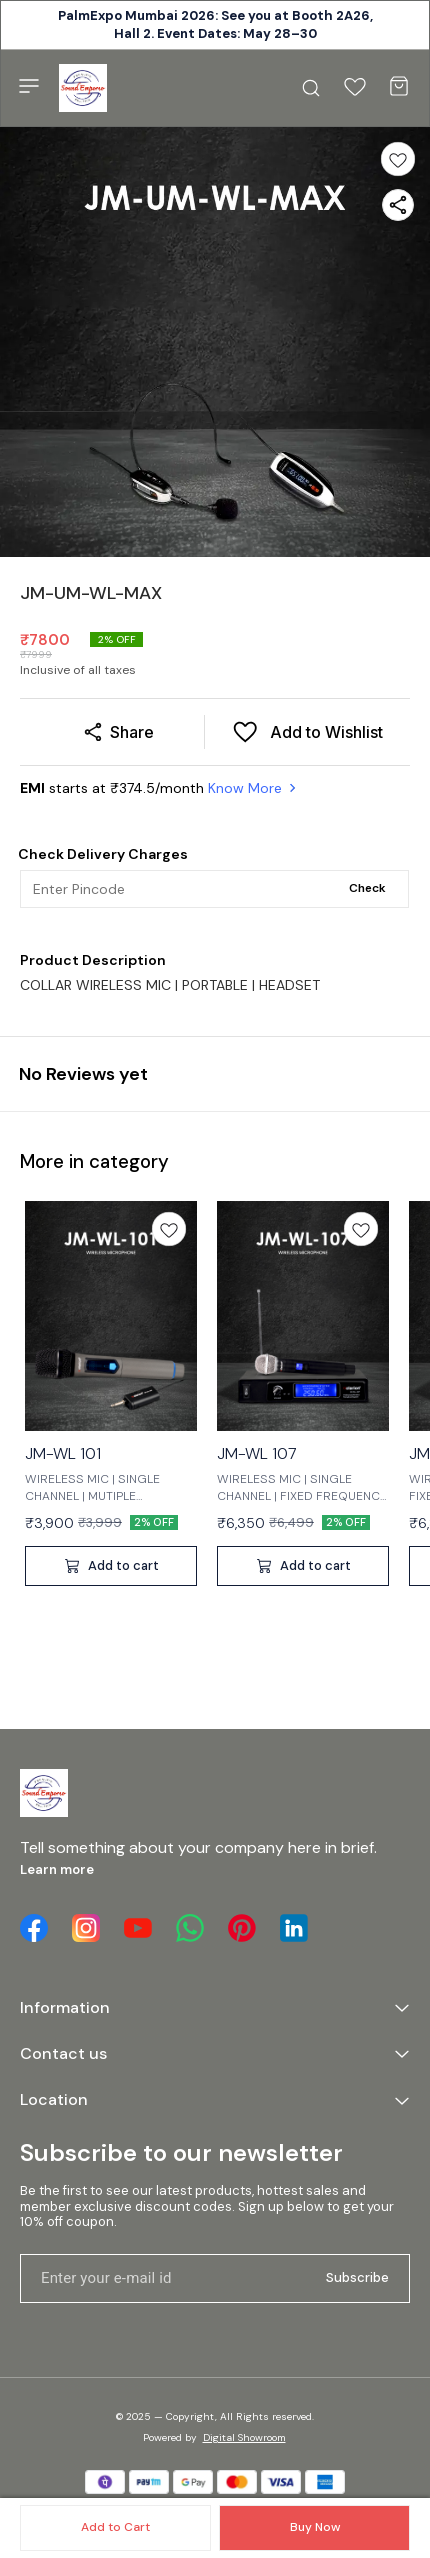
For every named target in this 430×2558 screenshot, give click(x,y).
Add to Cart (115, 2527)
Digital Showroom (244, 2437)
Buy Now (315, 2527)
